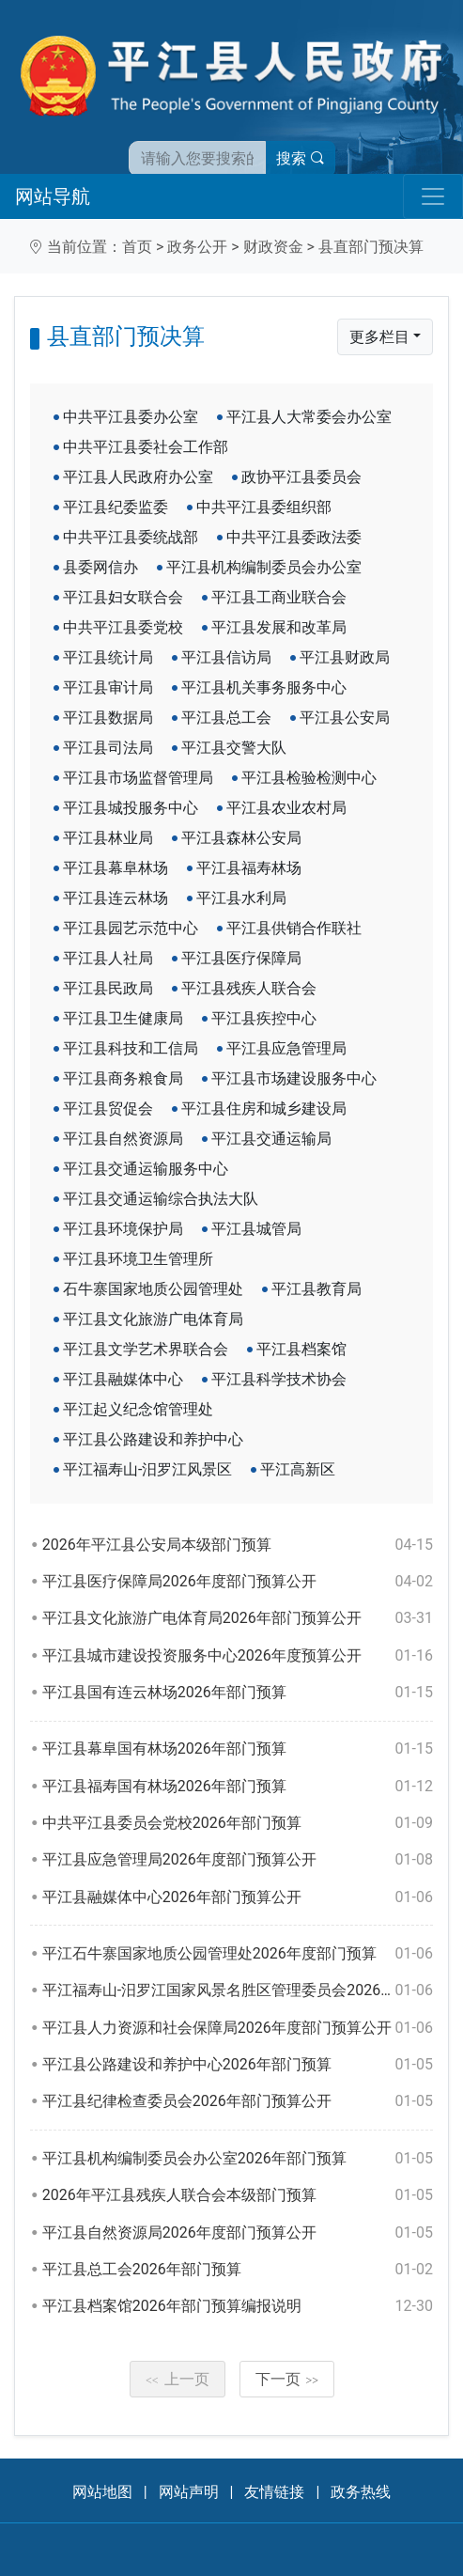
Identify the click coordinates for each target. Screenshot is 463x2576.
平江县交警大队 (233, 748)
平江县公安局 (345, 717)
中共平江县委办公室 (130, 417)
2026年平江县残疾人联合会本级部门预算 (237, 2195)
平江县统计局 (108, 657)
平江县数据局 (108, 717)
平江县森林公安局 (241, 838)
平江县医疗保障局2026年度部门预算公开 (237, 1581)
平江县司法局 (108, 748)
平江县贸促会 (108, 1108)
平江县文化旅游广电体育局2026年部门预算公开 (237, 1618)
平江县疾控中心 (263, 1018)
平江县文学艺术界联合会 (145, 1349)
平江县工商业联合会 (279, 597)
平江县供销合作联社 (294, 928)
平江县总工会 (226, 717)
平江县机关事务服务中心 (264, 687)
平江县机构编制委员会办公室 (264, 567)
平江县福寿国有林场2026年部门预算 (237, 1786)
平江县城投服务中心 (130, 808)
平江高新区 (297, 1469)
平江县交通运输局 (271, 1138)
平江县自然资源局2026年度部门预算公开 (237, 2233)
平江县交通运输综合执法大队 (160, 1199)
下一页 (287, 2379)
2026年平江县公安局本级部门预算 (237, 1545)
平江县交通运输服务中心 (145, 1169)
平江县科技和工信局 (130, 1048)
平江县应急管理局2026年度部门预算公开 (237, 1860)
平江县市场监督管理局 (138, 778)
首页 (137, 247)
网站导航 (52, 196)
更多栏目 (379, 337)
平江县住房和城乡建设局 (264, 1108)
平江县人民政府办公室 (138, 477)
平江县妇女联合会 (123, 597)
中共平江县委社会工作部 (145, 447)
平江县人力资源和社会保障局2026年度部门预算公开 (237, 2028)
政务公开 (197, 247)
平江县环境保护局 (123, 1229)
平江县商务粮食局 (123, 1078)
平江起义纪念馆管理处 (138, 1409)
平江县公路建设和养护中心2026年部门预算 (237, 2064)
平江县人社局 (108, 958)
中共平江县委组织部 (264, 507)
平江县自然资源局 (123, 1138)
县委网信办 (100, 567)
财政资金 (273, 247)
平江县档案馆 (301, 1349)
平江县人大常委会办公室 (309, 417)
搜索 (300, 158)
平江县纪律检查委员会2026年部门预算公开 (237, 2101)
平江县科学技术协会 (279, 1379)
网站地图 (102, 2492)
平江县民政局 (108, 988)
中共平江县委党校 (123, 627)
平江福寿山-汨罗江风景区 (147, 1469)
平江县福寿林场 (248, 868)
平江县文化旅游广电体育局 (153, 1319)
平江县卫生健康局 (123, 1018)
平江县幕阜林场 (115, 868)
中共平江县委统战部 (130, 537)
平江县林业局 (108, 838)
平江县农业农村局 (286, 808)
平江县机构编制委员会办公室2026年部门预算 (237, 2158)
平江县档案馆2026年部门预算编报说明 (237, 2306)
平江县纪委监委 (115, 507)
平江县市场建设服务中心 (294, 1078)
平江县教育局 (316, 1289)
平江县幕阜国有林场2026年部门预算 (237, 1749)
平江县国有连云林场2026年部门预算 (237, 1692)
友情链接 (274, 2492)
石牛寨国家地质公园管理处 (153, 1289)
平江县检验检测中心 (309, 778)
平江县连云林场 (115, 898)
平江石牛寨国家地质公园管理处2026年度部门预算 (237, 1954)
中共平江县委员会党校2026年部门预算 (237, 1823)
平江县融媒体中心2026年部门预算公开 (237, 1897)
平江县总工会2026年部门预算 (237, 2269)
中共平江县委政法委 (294, 537)
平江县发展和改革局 (279, 627)
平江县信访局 (226, 657)
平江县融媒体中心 (123, 1379)
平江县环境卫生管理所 (138, 1259)
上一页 (177, 2379)
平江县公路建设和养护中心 (153, 1439)
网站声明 (189, 2492)
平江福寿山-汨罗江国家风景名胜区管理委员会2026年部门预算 (237, 1990)
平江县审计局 (108, 687)
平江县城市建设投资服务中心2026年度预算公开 (237, 1656)
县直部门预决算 (371, 247)
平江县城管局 (256, 1229)
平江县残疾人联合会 (248, 988)
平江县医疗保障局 (241, 958)
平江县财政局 (345, 657)
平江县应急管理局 (286, 1048)
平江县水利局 (241, 898)
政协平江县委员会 (301, 477)
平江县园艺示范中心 (130, 928)
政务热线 (361, 2492)
